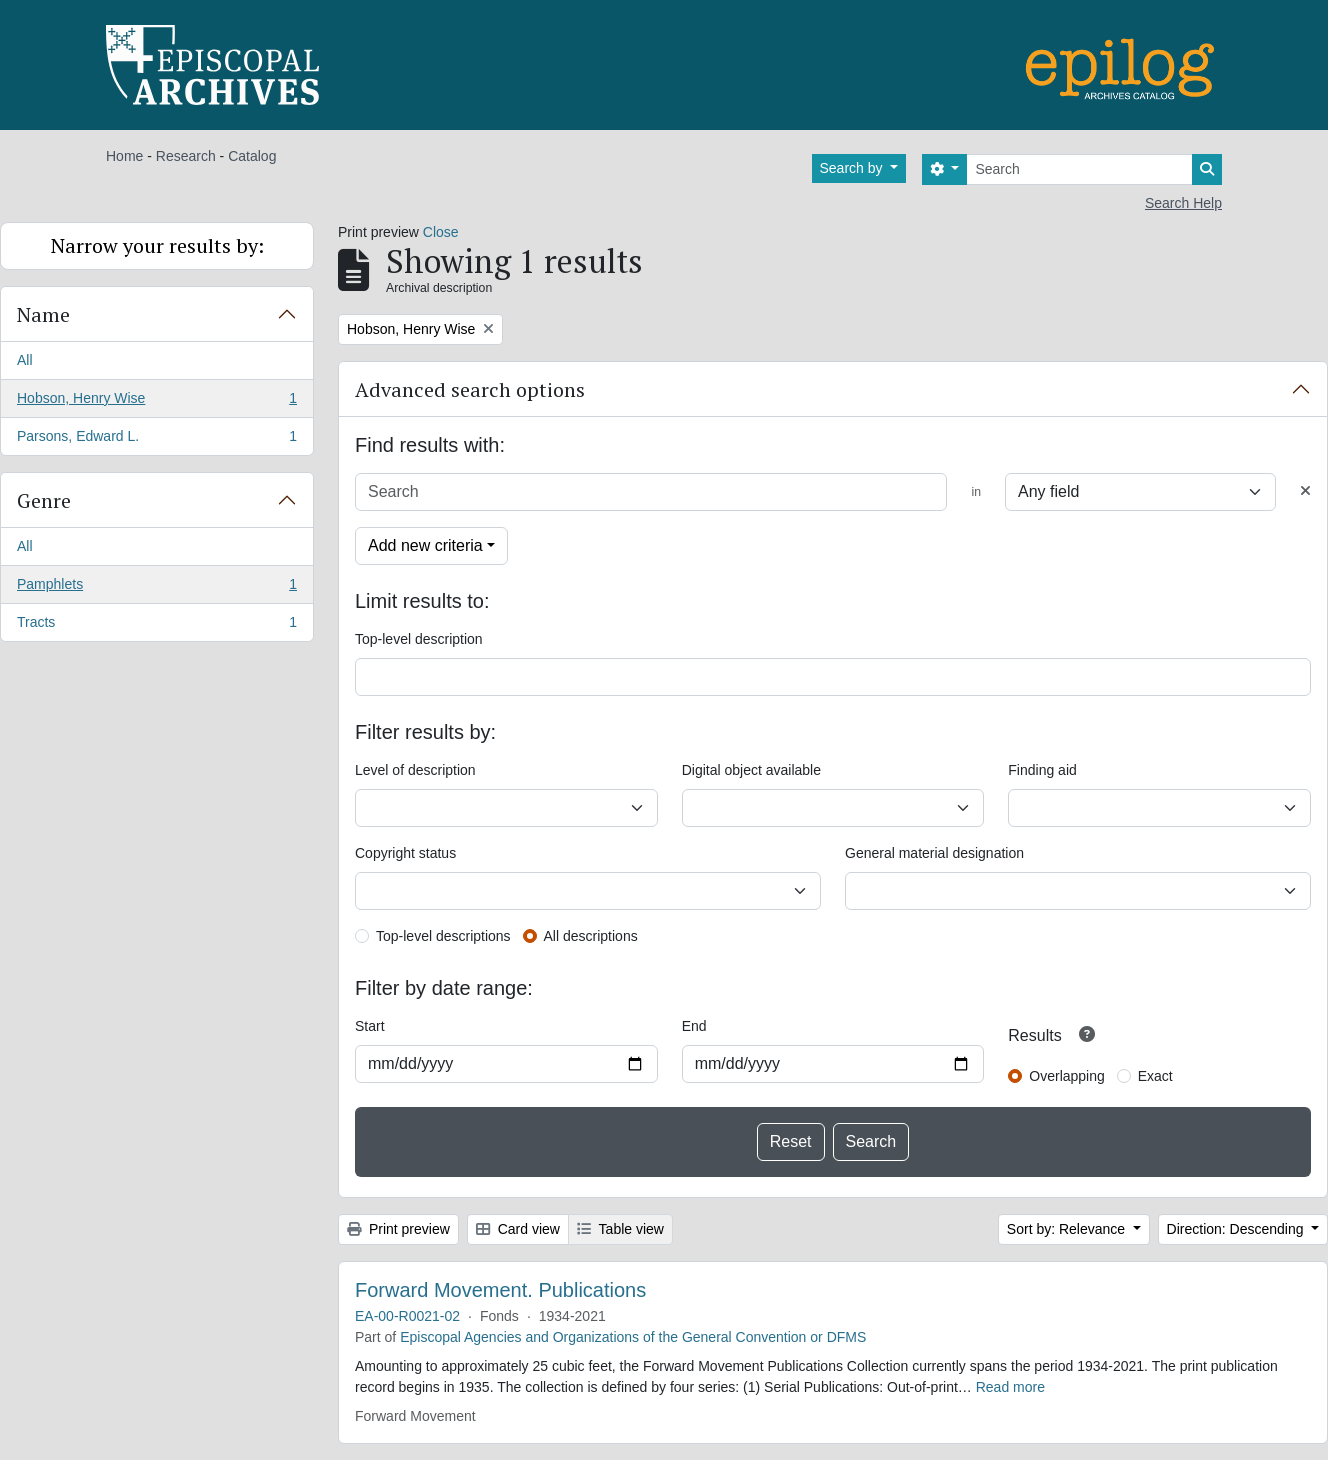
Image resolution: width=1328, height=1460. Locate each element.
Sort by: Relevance (1068, 1229)
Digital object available (751, 770)
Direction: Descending (1237, 1229)
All (25, 360)
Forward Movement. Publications (500, 1290)
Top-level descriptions (443, 936)
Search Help (1183, 203)
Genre (44, 500)
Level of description (415, 770)
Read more (1010, 1387)
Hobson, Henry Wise (156, 402)
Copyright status (405, 853)
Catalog (252, 156)
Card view (518, 1229)
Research (186, 156)
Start (370, 1026)
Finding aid (1042, 770)
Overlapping (1067, 1076)
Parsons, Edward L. (156, 440)
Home (124, 156)
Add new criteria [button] (425, 545)
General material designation (934, 853)
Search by (853, 168)
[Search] (1079, 169)
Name (43, 314)
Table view (620, 1229)
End (694, 1026)
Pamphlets (156, 588)
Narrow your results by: (157, 245)
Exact (1155, 1076)
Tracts (156, 626)
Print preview (398, 1229)
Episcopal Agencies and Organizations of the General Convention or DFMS (633, 1337)
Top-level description (419, 639)
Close (441, 232)
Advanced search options (470, 389)
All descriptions (591, 936)
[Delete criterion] (1305, 491)
